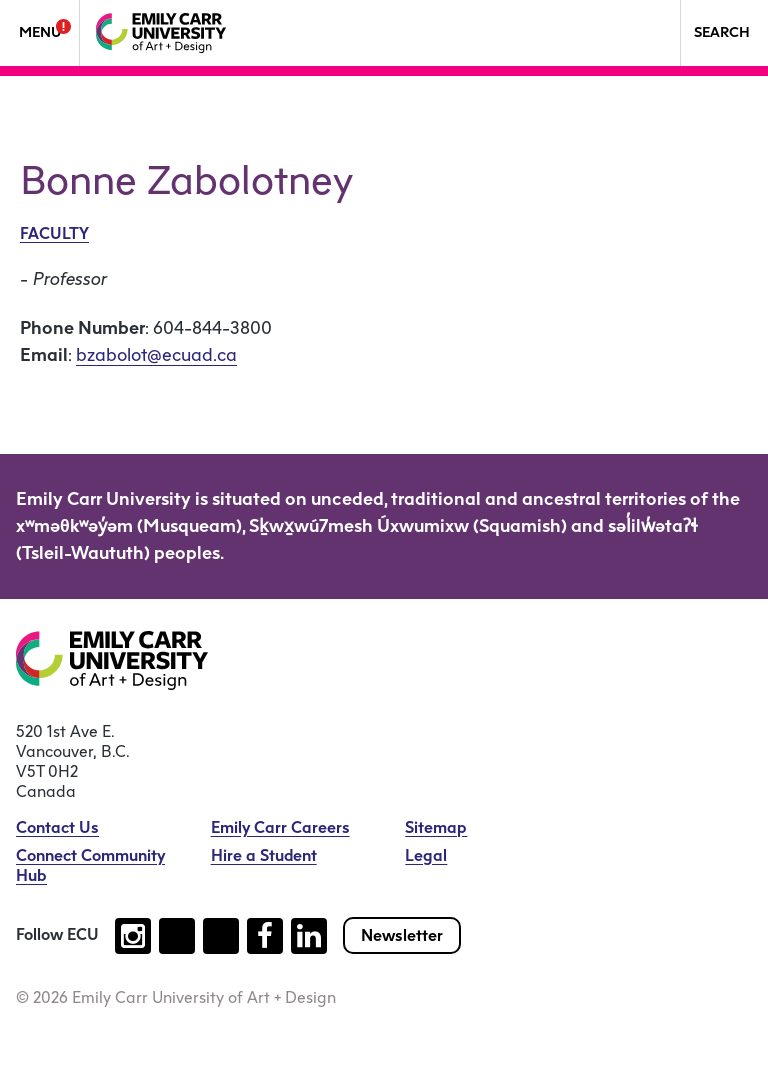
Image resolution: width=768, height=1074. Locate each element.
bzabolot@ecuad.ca (156, 355)
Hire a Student (264, 855)
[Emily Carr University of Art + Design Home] (161, 33)
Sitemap (436, 827)
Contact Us (57, 827)
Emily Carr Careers (280, 827)
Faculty (54, 233)
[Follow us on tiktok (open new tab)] (177, 936)
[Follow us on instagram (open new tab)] (133, 936)
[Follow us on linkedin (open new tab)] (309, 936)
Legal (426, 855)
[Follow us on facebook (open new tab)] (265, 936)
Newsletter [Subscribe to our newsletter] (402, 935)
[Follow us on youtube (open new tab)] (221, 936)
